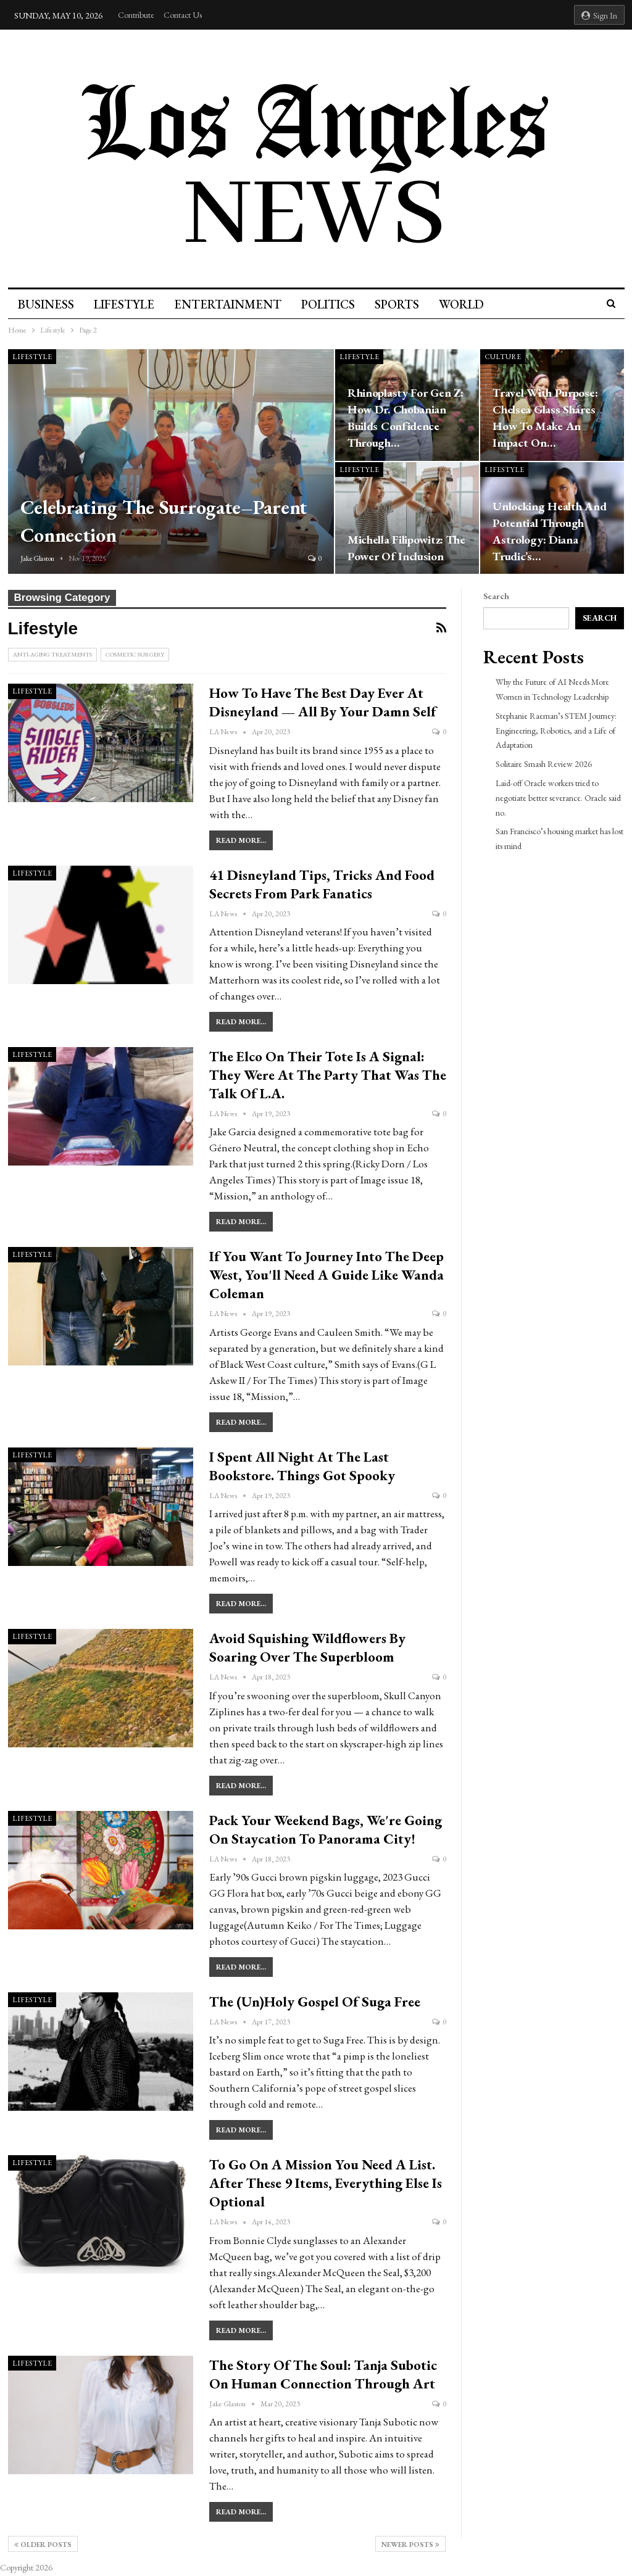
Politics (333, 304)
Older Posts (43, 2544)
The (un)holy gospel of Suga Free (314, 2001)
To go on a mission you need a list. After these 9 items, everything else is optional (325, 2183)
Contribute (136, 14)
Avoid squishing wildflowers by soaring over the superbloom (307, 1647)
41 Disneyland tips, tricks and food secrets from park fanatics (321, 884)
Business (46, 304)
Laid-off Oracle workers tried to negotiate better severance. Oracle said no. (558, 797)
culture (502, 357)
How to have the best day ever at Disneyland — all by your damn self (322, 702)
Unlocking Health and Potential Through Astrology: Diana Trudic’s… (549, 531)
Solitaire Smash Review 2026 (544, 763)
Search (496, 596)
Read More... (241, 840)
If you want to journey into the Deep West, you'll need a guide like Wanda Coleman (326, 1274)
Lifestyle (126, 304)
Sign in (599, 15)
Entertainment (231, 304)
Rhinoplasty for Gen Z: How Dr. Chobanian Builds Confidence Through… (405, 417)
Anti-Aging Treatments (52, 654)
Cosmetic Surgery (135, 654)
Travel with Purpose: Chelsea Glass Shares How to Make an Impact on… (545, 417)
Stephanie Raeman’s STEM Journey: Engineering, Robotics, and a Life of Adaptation (556, 730)
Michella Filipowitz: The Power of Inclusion (406, 548)
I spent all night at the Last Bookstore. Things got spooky (302, 1466)
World (470, 304)
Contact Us (183, 14)
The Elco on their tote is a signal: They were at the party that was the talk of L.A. (327, 1075)
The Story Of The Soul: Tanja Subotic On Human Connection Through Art (323, 2374)
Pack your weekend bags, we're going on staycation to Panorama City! (325, 1829)
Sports (404, 304)
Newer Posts (410, 2544)
